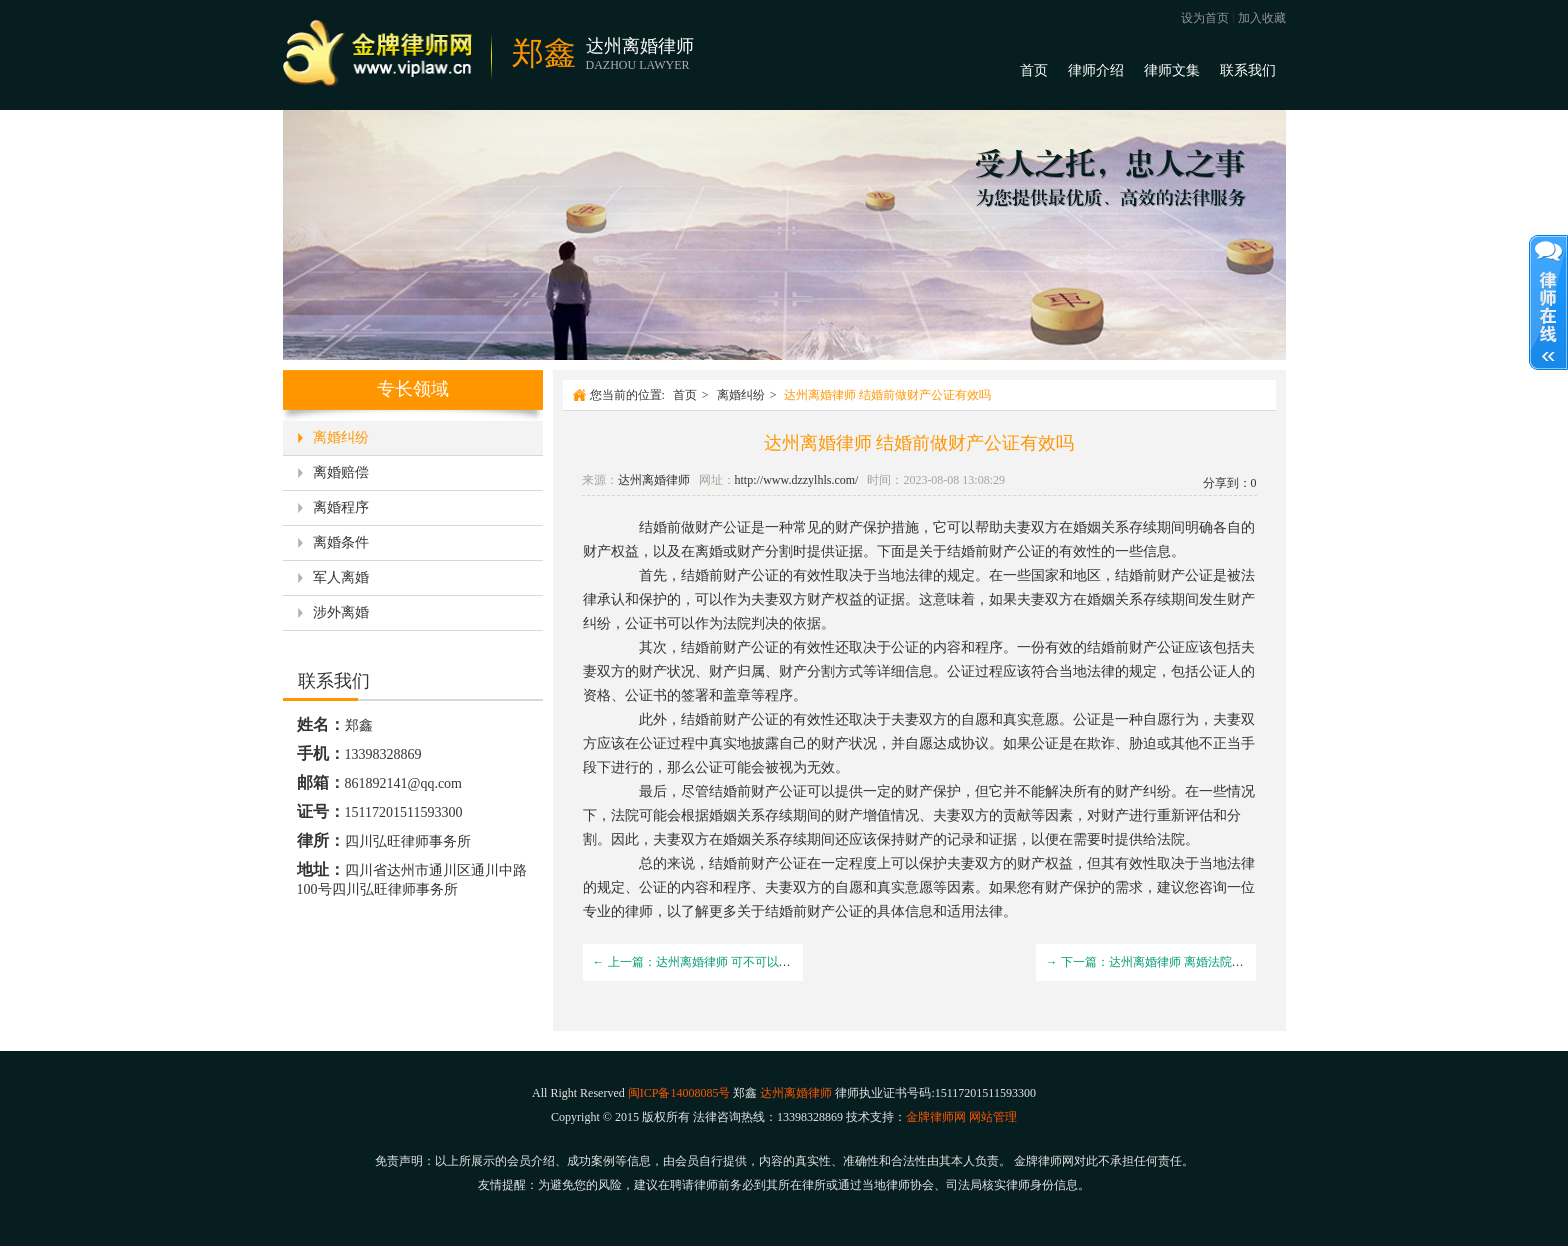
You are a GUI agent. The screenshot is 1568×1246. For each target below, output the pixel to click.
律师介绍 (1096, 70)
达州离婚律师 (654, 480)
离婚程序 (341, 507)
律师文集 (1172, 70)
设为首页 (1205, 18)
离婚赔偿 (341, 472)
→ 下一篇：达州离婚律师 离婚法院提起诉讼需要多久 (1187, 962)
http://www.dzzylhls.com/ (797, 480)
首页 (1034, 70)
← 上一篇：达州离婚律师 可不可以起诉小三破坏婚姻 (734, 962)
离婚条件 (341, 542)
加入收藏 (1262, 18)
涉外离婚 (341, 612)
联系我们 (1248, 70)
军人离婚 (341, 577)
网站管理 (993, 1117)
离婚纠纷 (341, 437)
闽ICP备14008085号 (679, 1093)
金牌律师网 (936, 1117)
